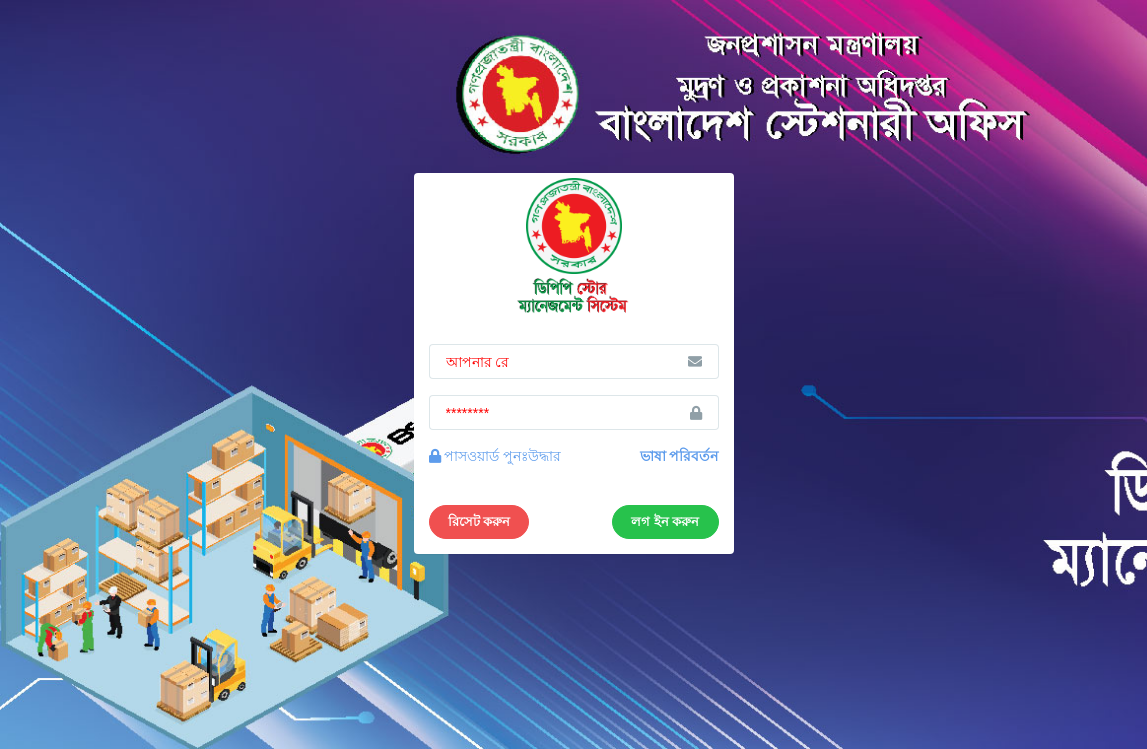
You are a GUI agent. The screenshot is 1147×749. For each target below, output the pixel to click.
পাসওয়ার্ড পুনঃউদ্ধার (495, 456)
